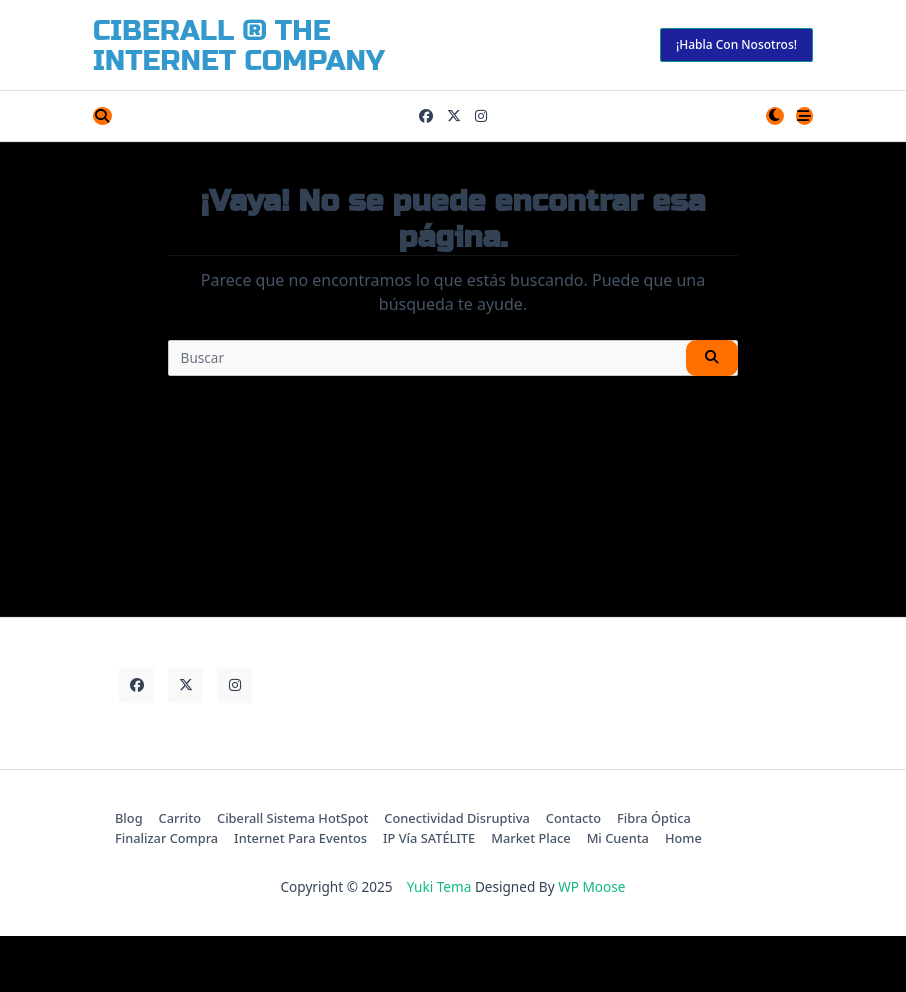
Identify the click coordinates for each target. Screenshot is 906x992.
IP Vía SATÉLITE (429, 838)
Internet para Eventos (300, 838)
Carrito (180, 818)
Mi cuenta (618, 838)
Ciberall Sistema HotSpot (292, 818)
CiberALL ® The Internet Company (239, 46)
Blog (129, 818)
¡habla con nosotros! (736, 44)
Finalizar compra (166, 838)
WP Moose (591, 886)
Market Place (530, 838)
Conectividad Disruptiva (457, 818)
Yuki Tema (439, 886)
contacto (573, 818)
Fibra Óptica (654, 818)
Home (683, 838)
